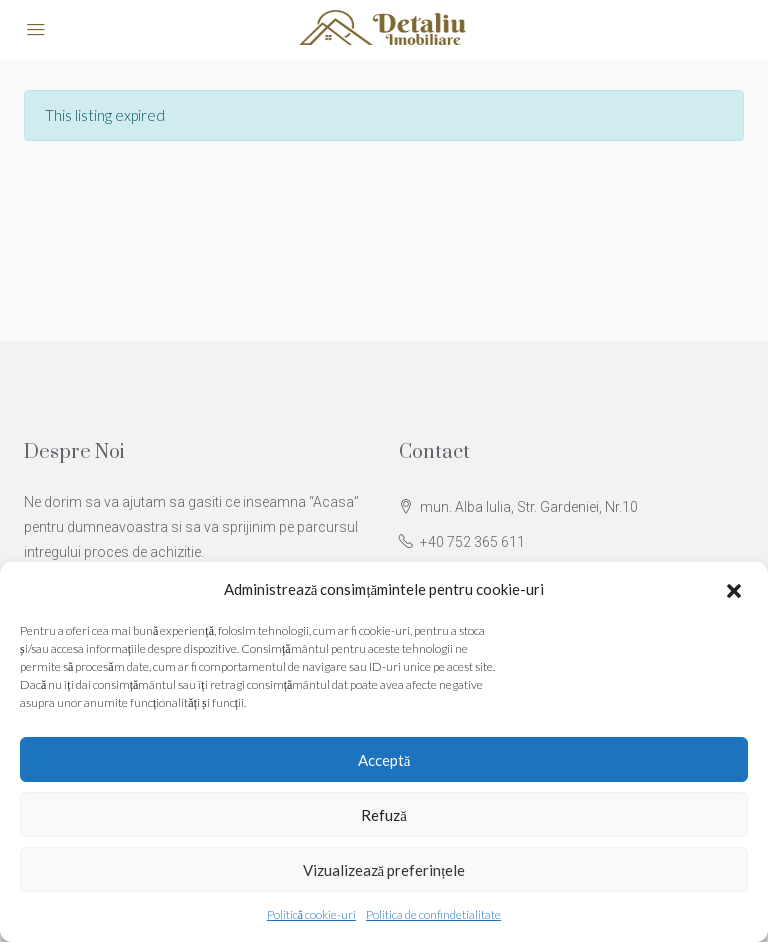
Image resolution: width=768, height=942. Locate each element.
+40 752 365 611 (472, 542)
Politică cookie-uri (311, 914)
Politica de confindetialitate (433, 914)
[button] (736, 590)
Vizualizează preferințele (384, 870)
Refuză (384, 815)
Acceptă (384, 760)
